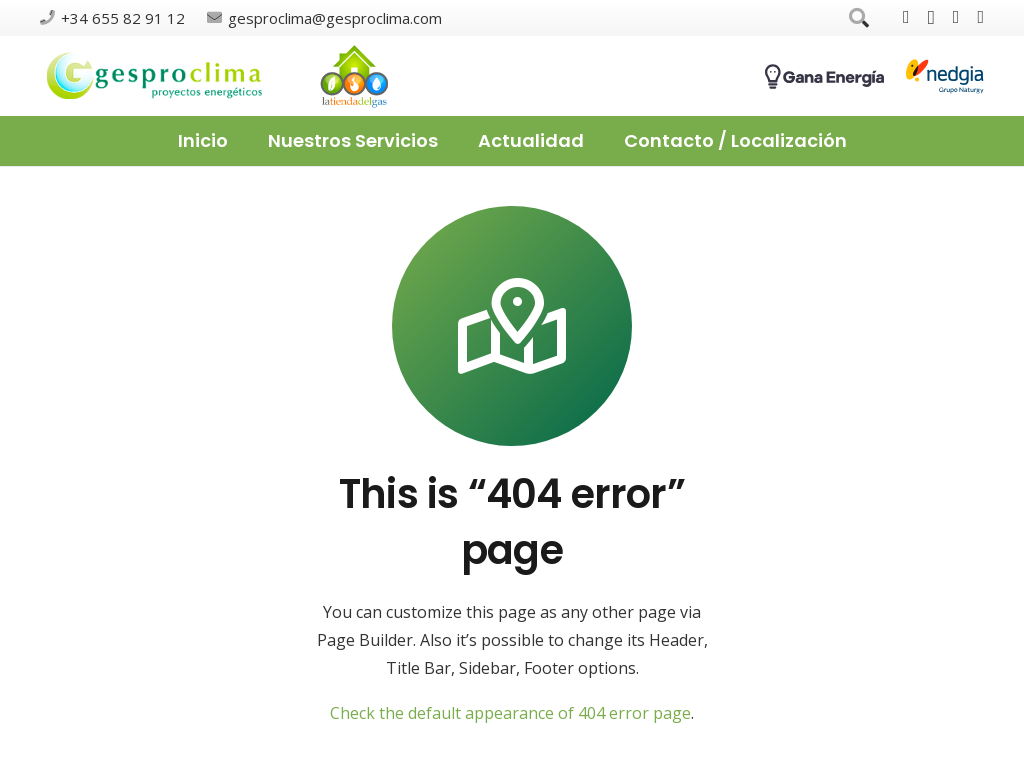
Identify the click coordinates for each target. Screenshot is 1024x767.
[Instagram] (931, 18)
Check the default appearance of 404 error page (510, 713)
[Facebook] (906, 17)
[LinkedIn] (980, 17)
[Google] (956, 17)
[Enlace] (155, 76)
